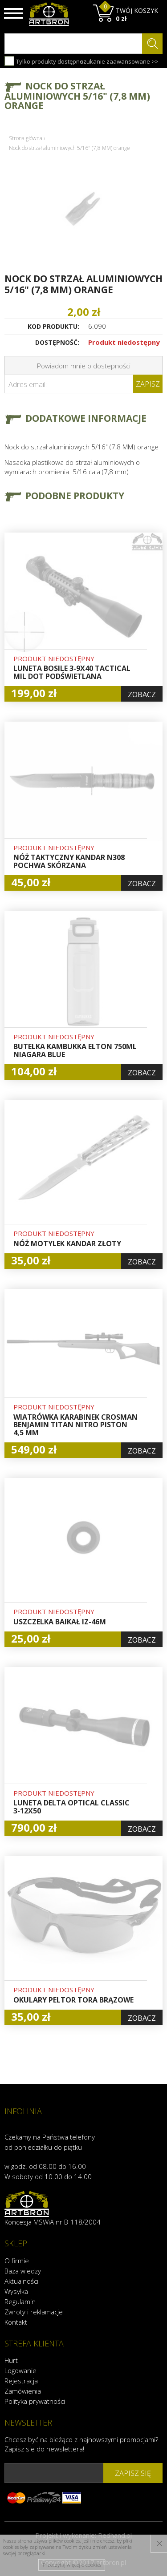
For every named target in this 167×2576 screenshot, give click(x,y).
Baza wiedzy (22, 2270)
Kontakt (15, 2322)
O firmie (16, 2260)
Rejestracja (21, 2380)
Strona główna (25, 138)
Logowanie (20, 2370)
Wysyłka (16, 2291)
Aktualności (21, 2281)
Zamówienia (22, 2390)
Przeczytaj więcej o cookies (72, 2564)
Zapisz (148, 384)
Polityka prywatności (34, 2401)
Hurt (11, 2360)
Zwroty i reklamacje (33, 2311)
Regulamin (20, 2301)
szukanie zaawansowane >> (119, 61)
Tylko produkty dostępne (43, 61)
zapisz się (133, 2473)
